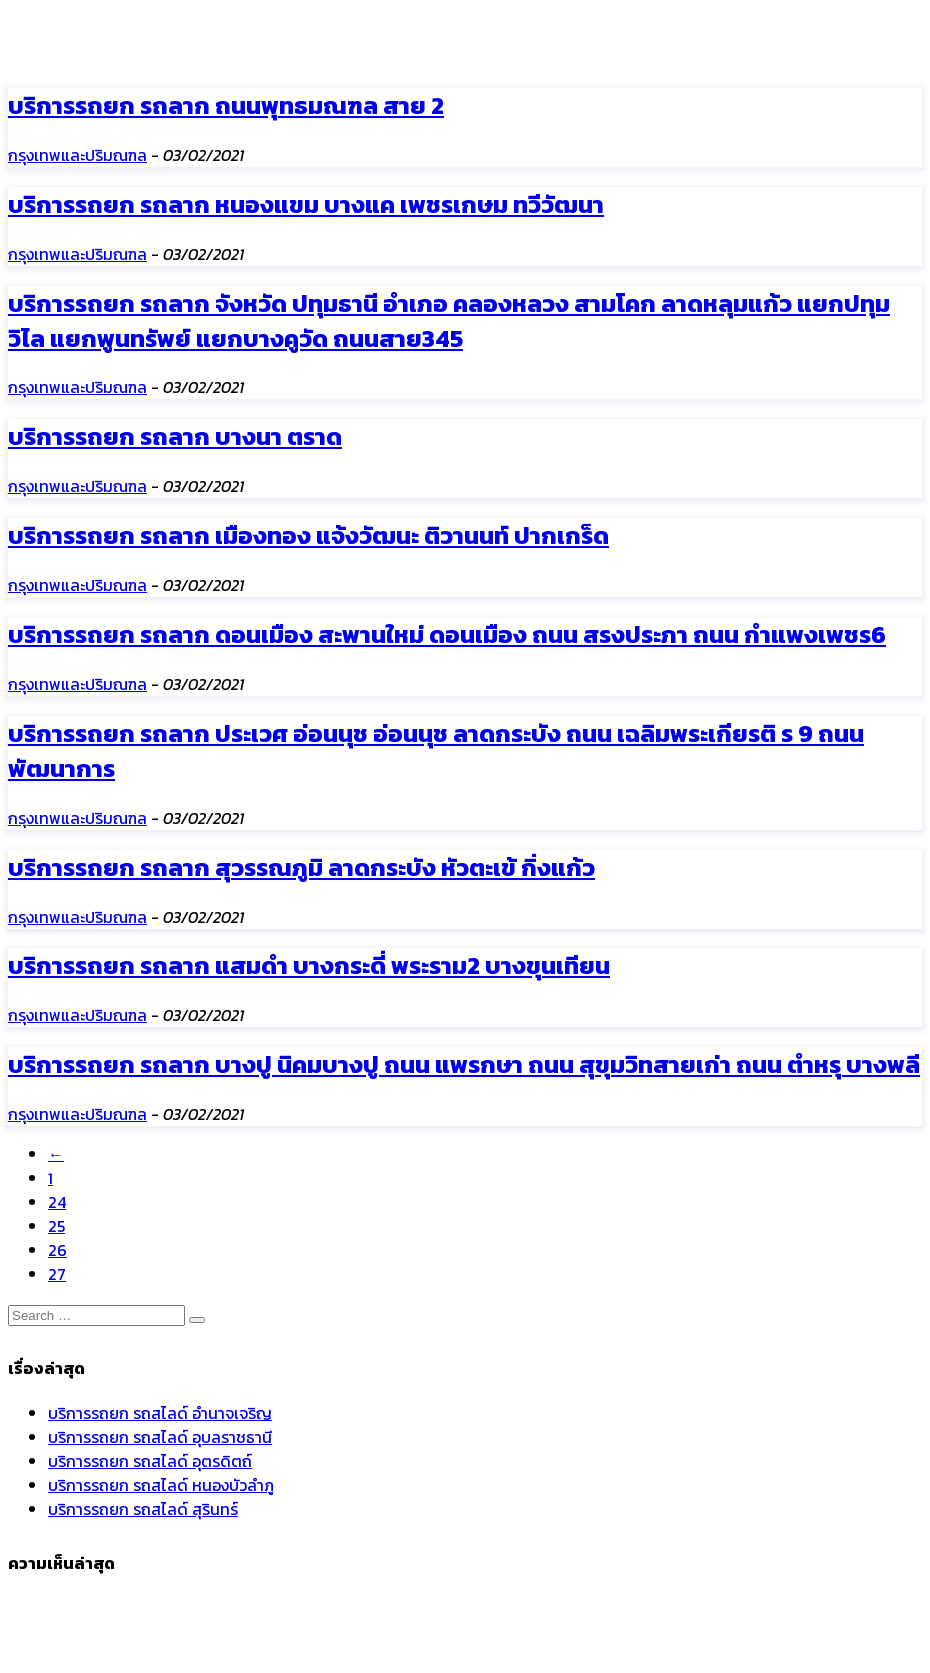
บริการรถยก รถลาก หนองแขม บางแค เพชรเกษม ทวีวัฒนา (306, 204)
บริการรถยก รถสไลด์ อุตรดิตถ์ (150, 1461)
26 (57, 1250)
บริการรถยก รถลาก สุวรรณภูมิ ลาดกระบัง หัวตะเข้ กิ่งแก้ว (301, 867)
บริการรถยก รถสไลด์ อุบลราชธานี (160, 1437)
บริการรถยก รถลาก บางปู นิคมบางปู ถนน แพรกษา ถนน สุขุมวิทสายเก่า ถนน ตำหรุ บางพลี (464, 1064)
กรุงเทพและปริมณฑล (77, 155)
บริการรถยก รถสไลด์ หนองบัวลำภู (161, 1485)
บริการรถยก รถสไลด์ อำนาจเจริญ (160, 1413)
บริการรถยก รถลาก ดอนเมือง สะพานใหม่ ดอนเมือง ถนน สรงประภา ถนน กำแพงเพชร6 (447, 634)
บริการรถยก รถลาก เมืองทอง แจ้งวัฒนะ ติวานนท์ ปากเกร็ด (308, 535)
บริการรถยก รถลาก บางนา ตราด (175, 436)
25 (56, 1226)
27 (57, 1274)
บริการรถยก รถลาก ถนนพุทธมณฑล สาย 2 (226, 105)
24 (57, 1202)
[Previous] (56, 1154)
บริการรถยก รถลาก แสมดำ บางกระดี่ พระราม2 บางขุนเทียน (309, 965)
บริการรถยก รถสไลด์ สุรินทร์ (143, 1509)
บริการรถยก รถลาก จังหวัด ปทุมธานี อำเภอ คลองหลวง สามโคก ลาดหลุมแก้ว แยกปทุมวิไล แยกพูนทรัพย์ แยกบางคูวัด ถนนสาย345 (449, 321)
